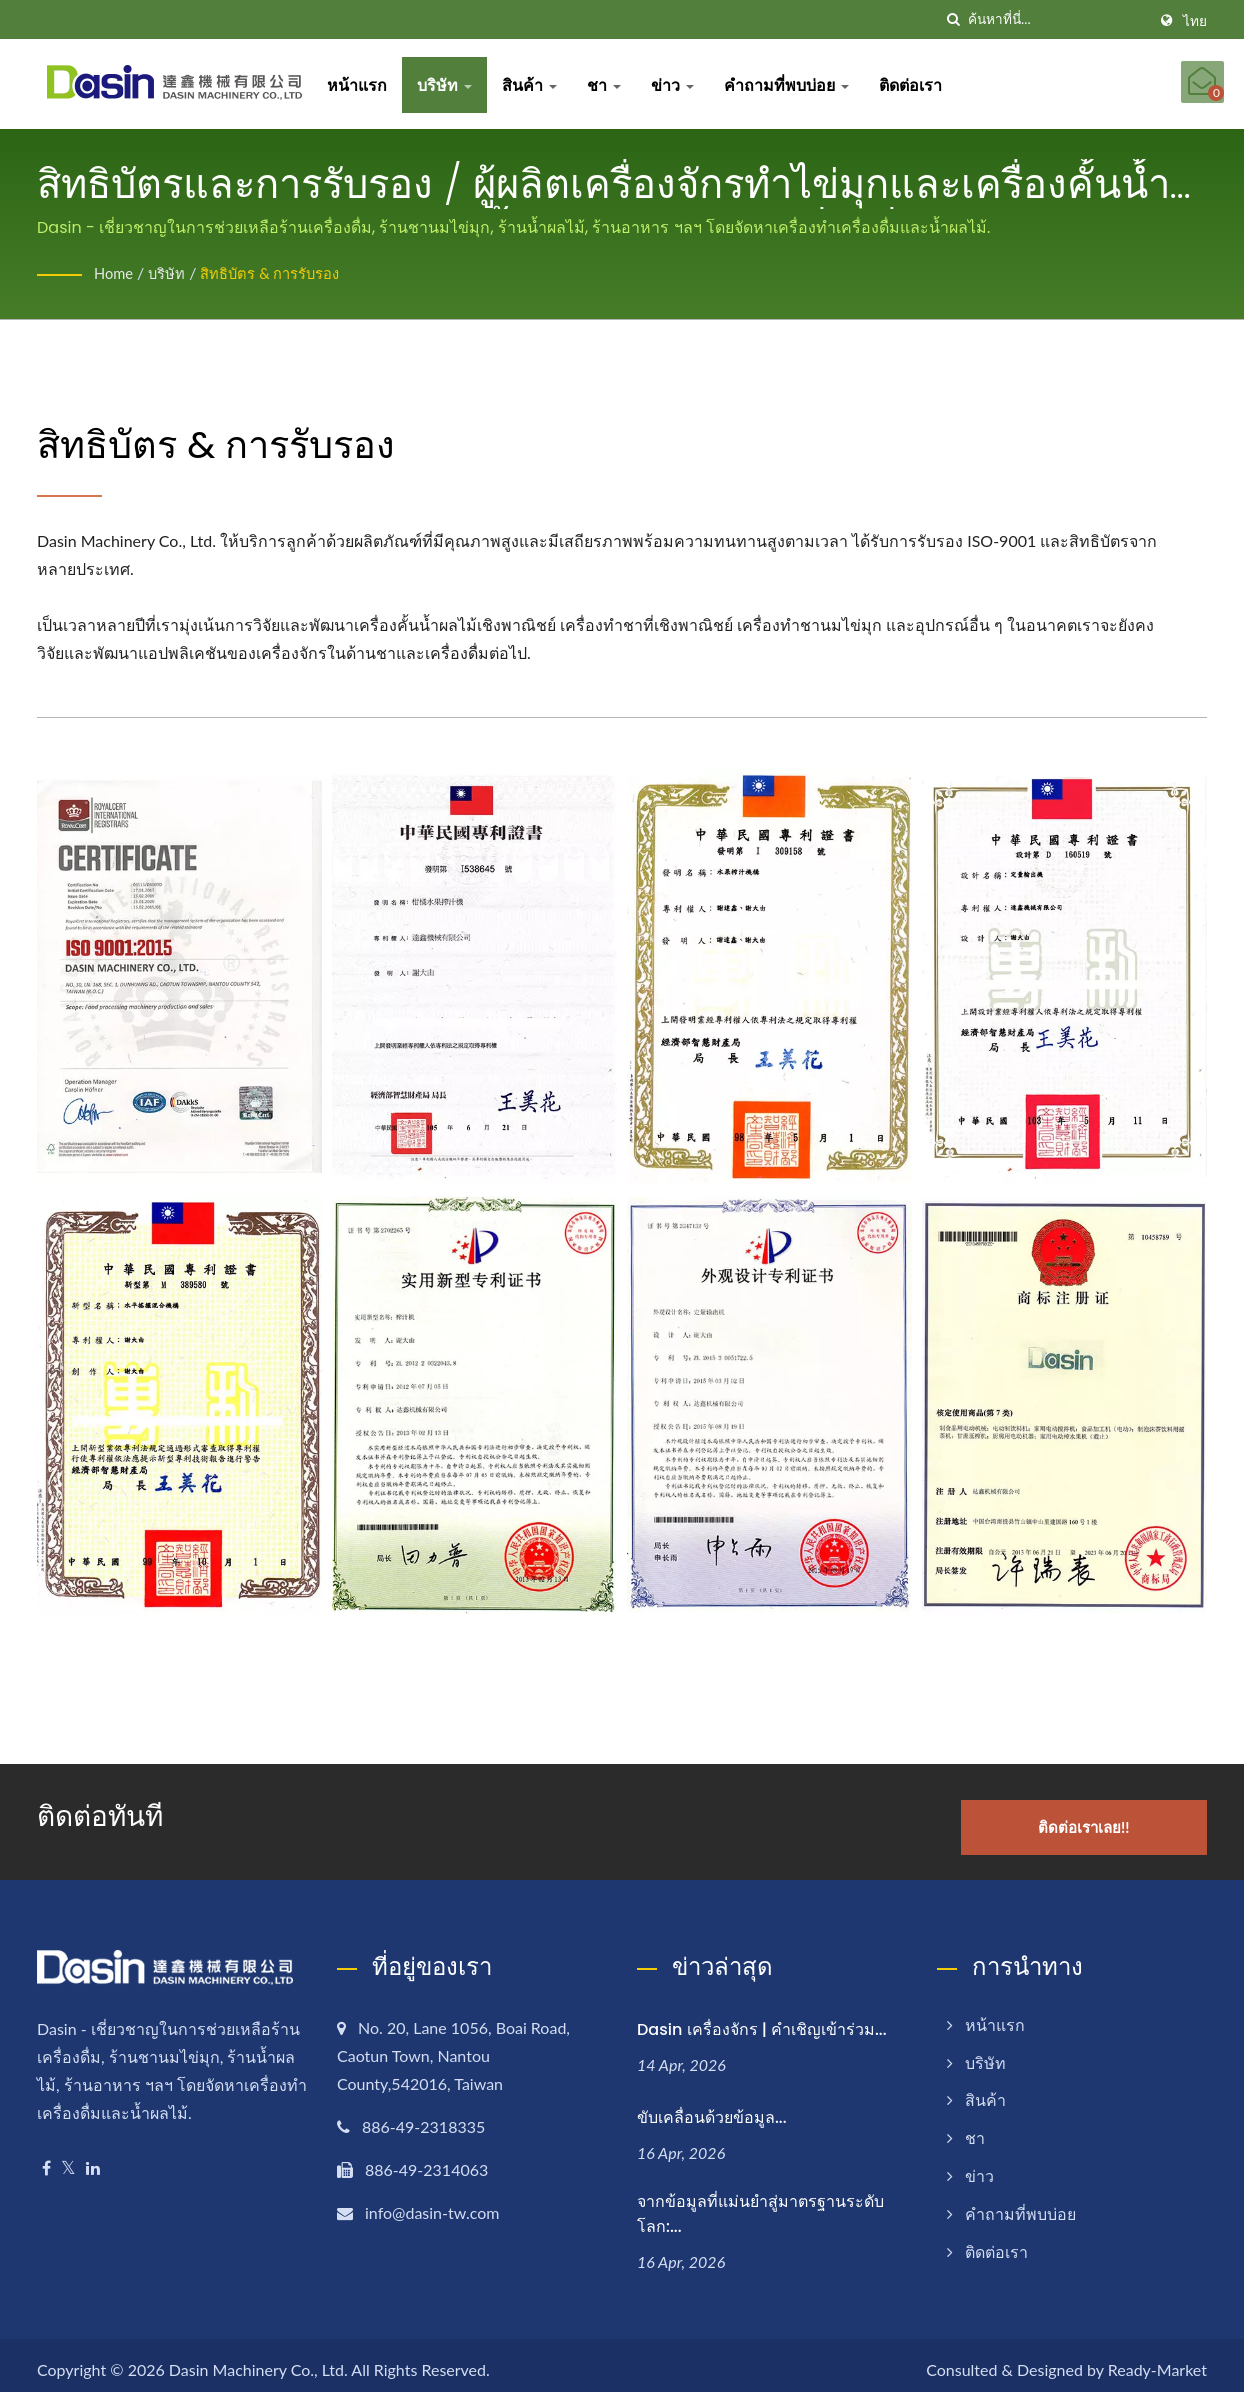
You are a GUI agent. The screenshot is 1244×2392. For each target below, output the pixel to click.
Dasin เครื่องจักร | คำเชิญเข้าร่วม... (762, 2018)
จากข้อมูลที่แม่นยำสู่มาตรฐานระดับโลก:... (760, 2204)
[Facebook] (46, 2157)
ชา (614, 84)
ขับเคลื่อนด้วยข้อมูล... (712, 2106)
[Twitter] (68, 2157)
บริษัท (454, 84)
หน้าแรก (367, 84)
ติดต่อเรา (920, 84)
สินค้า (539, 84)
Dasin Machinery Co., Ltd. (258, 2359)
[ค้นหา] (953, 19)
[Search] (1057, 19)
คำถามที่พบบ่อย (796, 84)
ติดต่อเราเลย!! (1109, 1816)
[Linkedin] (93, 2157)
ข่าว (682, 84)
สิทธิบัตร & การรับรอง (285, 272)
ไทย (1195, 21)
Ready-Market (1157, 2359)
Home (115, 272)
